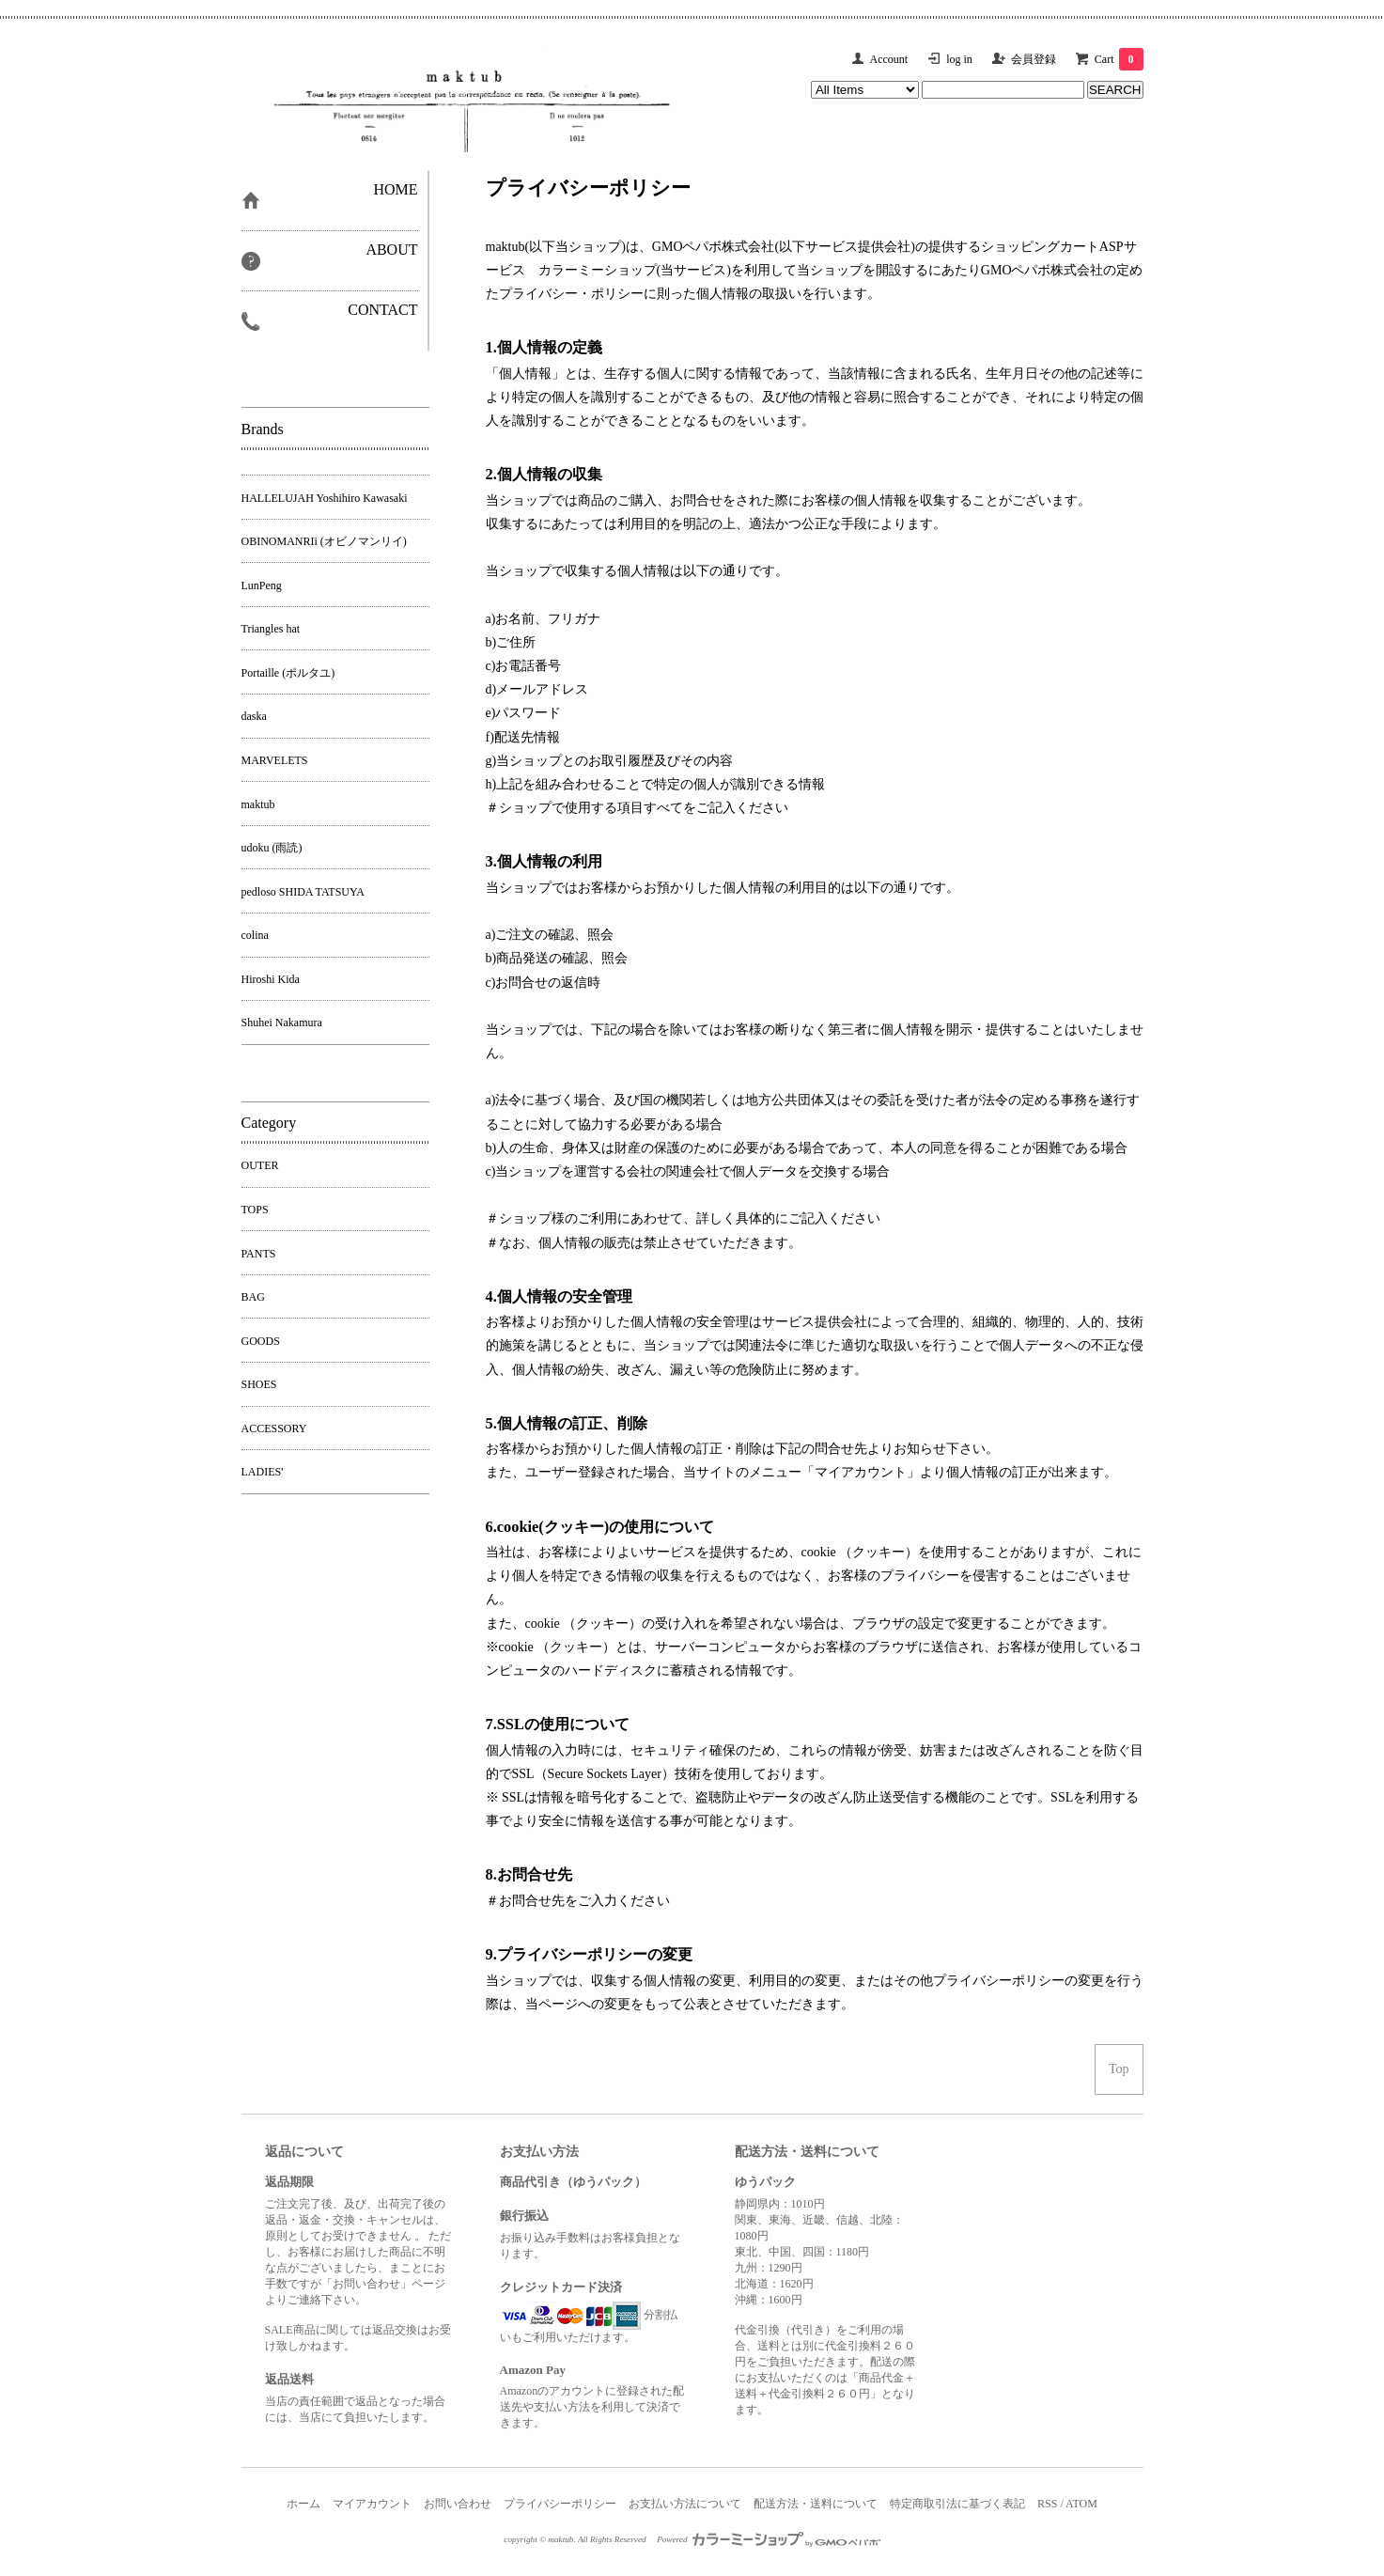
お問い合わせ (457, 2503)
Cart (1119, 59)
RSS (1047, 2503)
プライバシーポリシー (560, 2503)
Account (889, 59)
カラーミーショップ (597, 270)
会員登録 (1033, 59)
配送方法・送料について (816, 2503)
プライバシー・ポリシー (571, 294)
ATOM (1081, 2503)
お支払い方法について (685, 2503)
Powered (768, 2539)
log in (959, 59)
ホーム (303, 2503)
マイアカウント (372, 2503)
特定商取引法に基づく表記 (957, 2503)
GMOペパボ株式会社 (713, 247)
